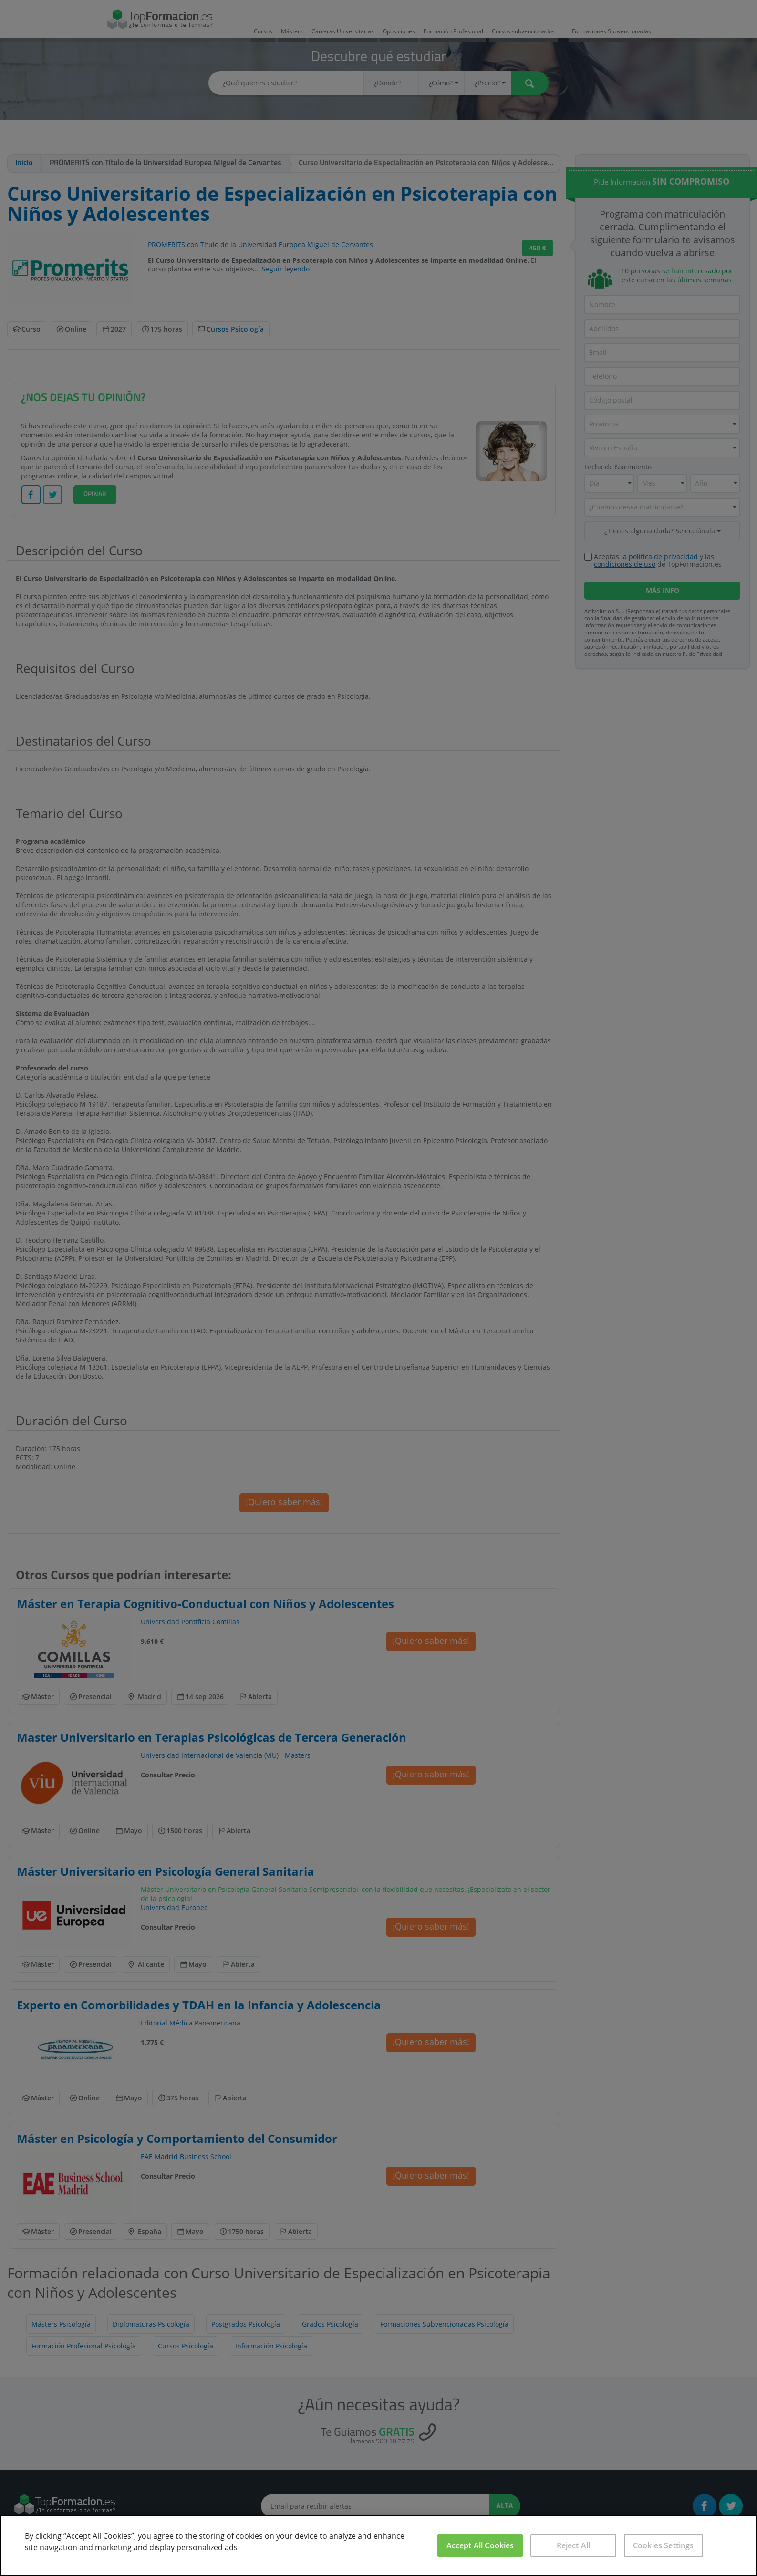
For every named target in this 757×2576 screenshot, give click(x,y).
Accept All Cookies (480, 2545)
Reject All (574, 2545)
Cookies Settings (663, 2545)
